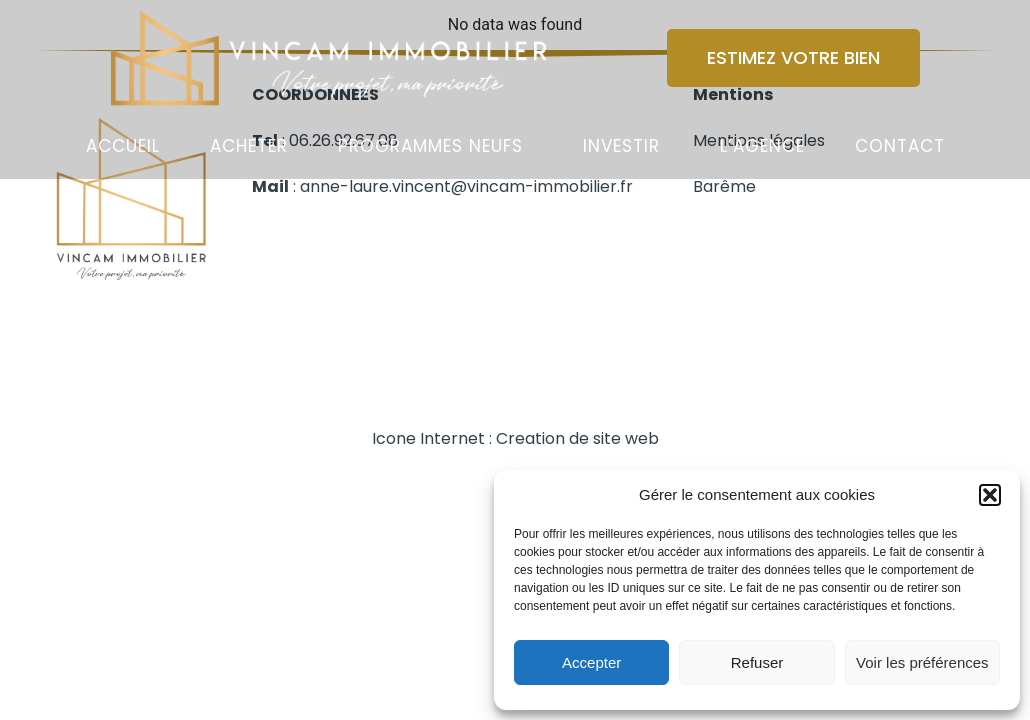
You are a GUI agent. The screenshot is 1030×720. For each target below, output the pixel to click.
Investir (621, 146)
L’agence (762, 146)
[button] (990, 495)
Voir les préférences (922, 662)
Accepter (591, 662)
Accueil (123, 146)
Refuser (757, 662)
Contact (900, 146)
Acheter (249, 146)
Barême (724, 186)
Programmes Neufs (430, 146)
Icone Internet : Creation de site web (515, 438)
